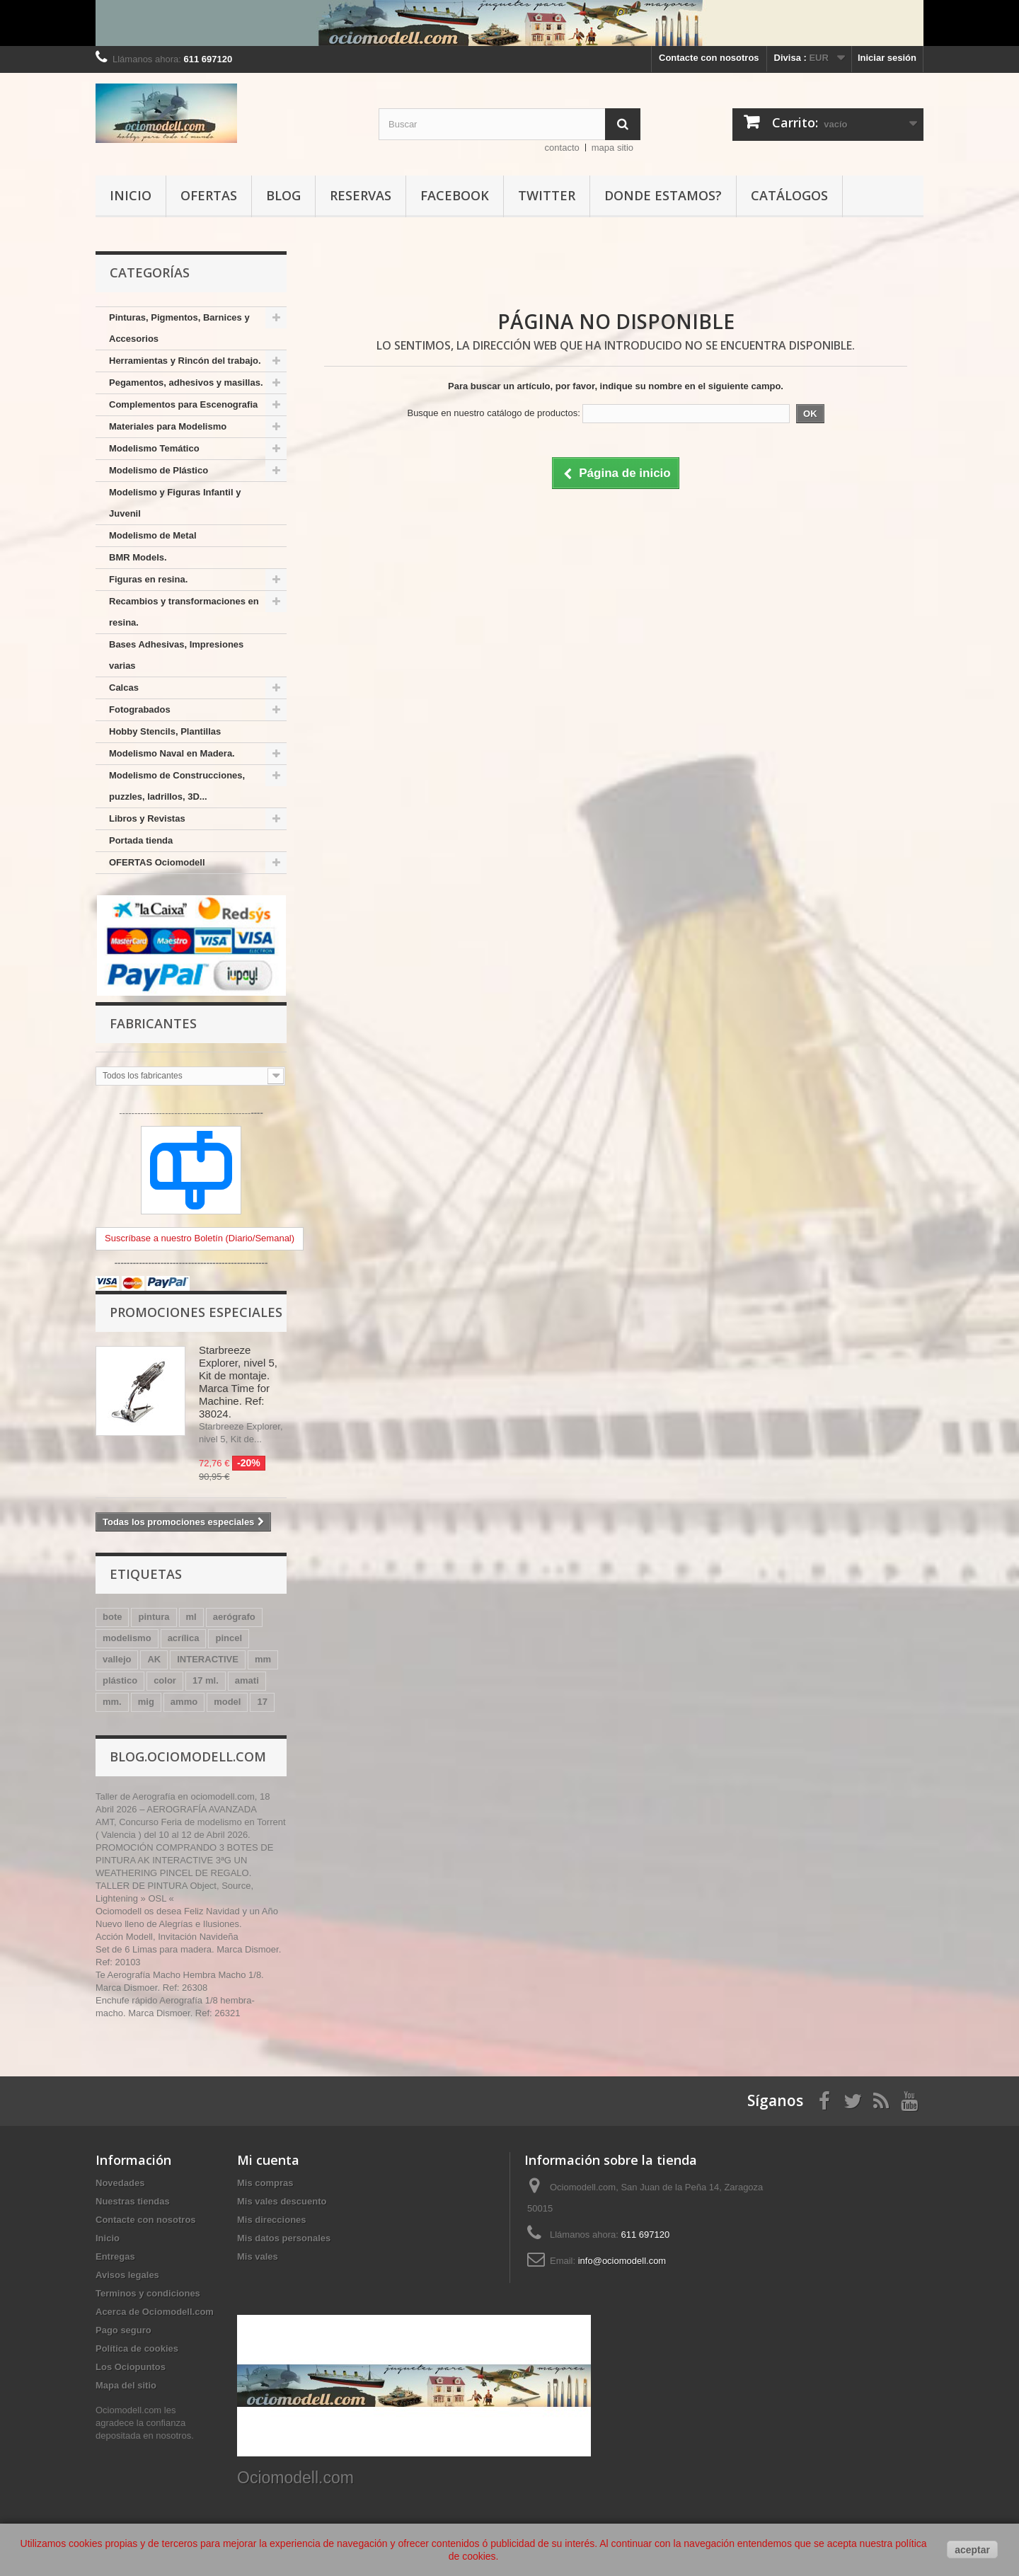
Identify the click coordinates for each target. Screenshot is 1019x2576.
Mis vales (257, 2256)
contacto (562, 147)
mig (146, 1701)
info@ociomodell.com (622, 2260)
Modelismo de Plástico (158, 470)
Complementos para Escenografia (183, 404)
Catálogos (789, 195)
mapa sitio (612, 147)
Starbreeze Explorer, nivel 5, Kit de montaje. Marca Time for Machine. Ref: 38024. (238, 1382)
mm (263, 1659)
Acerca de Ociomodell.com (155, 2311)
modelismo (127, 1638)
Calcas (124, 687)
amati (247, 1680)
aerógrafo (234, 1616)
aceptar (972, 2549)
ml (191, 1616)
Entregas (115, 2256)
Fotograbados (140, 709)
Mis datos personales (283, 2238)
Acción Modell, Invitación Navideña (167, 1936)
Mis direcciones (271, 2219)
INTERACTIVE (207, 1659)
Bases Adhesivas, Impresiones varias (176, 655)
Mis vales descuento (281, 2201)
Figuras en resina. (148, 579)
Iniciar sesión (887, 57)
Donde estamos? (663, 195)
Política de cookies (137, 2348)
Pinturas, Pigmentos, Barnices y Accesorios (179, 328)
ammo (184, 1701)
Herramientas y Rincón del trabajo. (185, 360)
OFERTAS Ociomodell (157, 862)
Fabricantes (153, 1023)
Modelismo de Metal (153, 535)
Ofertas (208, 195)
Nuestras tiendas (133, 2201)
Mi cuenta (268, 2159)
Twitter (546, 195)
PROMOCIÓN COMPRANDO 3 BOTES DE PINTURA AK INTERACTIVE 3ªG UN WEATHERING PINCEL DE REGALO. (184, 1860)
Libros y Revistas (147, 818)
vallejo (117, 1659)
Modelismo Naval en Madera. (172, 753)
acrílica (184, 1638)
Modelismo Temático (154, 448)
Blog (283, 195)
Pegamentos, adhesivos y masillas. (186, 382)
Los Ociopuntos (131, 2367)
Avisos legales (127, 2275)
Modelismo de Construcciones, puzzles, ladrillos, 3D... (177, 786)
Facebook (454, 195)
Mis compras (265, 2183)
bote (112, 1616)
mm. (112, 1701)
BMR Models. (138, 557)
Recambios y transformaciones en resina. (184, 612)
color (165, 1680)
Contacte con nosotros (709, 57)
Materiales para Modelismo (167, 426)
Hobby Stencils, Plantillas (165, 731)
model (227, 1701)
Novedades (120, 2183)
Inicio (130, 195)
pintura (153, 1616)
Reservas (360, 195)
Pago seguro (123, 2330)
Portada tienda (141, 840)
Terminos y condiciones (148, 2293)
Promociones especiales (196, 1312)
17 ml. (205, 1680)
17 (262, 1701)
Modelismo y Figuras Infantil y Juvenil (175, 503)
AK (154, 1659)
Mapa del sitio (126, 2385)
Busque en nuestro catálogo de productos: (493, 413)
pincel (228, 1638)
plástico (120, 1680)
